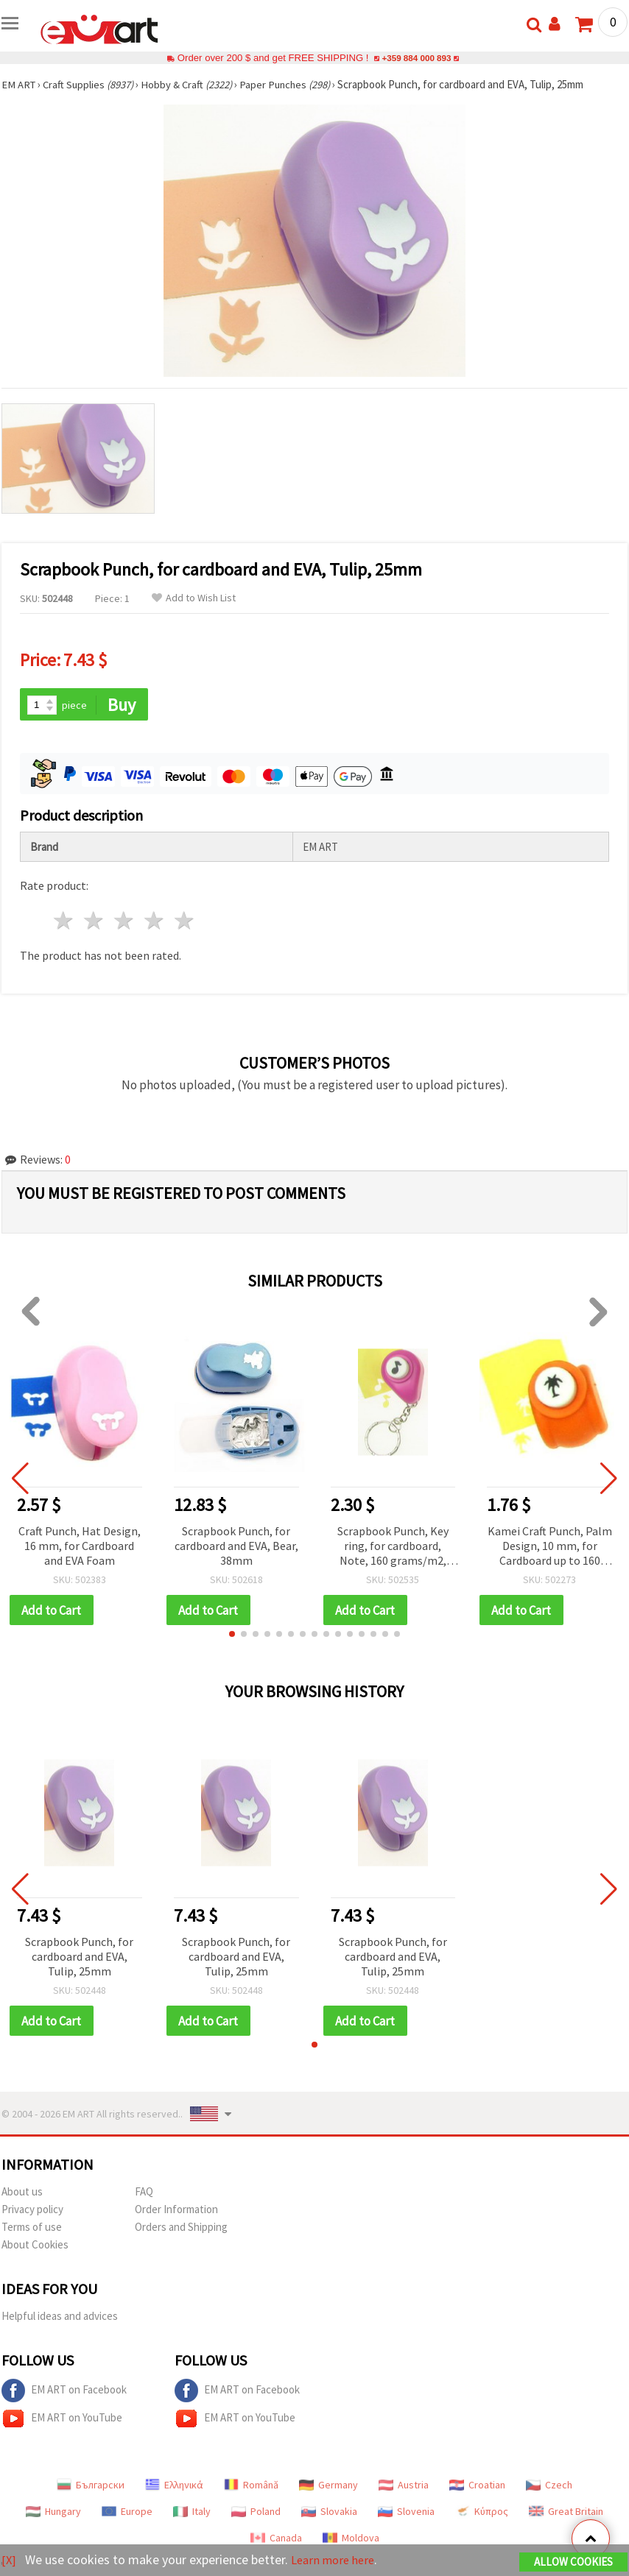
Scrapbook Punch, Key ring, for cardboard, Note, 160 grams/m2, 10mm (393, 1547)
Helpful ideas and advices (59, 2318)
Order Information (176, 2211)
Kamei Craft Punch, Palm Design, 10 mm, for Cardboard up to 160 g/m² (550, 1547)
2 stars (95, 922)
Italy (192, 2513)
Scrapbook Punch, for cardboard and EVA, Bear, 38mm (236, 1546)
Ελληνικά (174, 2487)
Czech (549, 2487)
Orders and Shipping (181, 2229)
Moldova (351, 2540)
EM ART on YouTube (61, 2420)
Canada (276, 2540)
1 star (64, 922)
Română (251, 2487)
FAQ (144, 2194)
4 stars (154, 922)
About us (22, 2194)
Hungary (53, 2513)
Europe (127, 2513)
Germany (328, 2487)
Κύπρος (481, 2513)
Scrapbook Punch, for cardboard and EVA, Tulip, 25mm (79, 1958)
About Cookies (34, 2247)
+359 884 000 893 (416, 57)
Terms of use (31, 2229)
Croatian (477, 2487)
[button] (232, 1635)
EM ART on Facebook (64, 2393)
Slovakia (329, 2513)
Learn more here (337, 2560)
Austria (404, 2487)
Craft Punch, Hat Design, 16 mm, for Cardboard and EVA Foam (79, 1546)
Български (90, 2487)
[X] (9, 2560)
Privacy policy (32, 2211)
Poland (256, 2513)
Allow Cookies (573, 2562)
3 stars (125, 922)
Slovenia (406, 2513)
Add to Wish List (194, 598)
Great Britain (566, 2513)
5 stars (184, 922)
